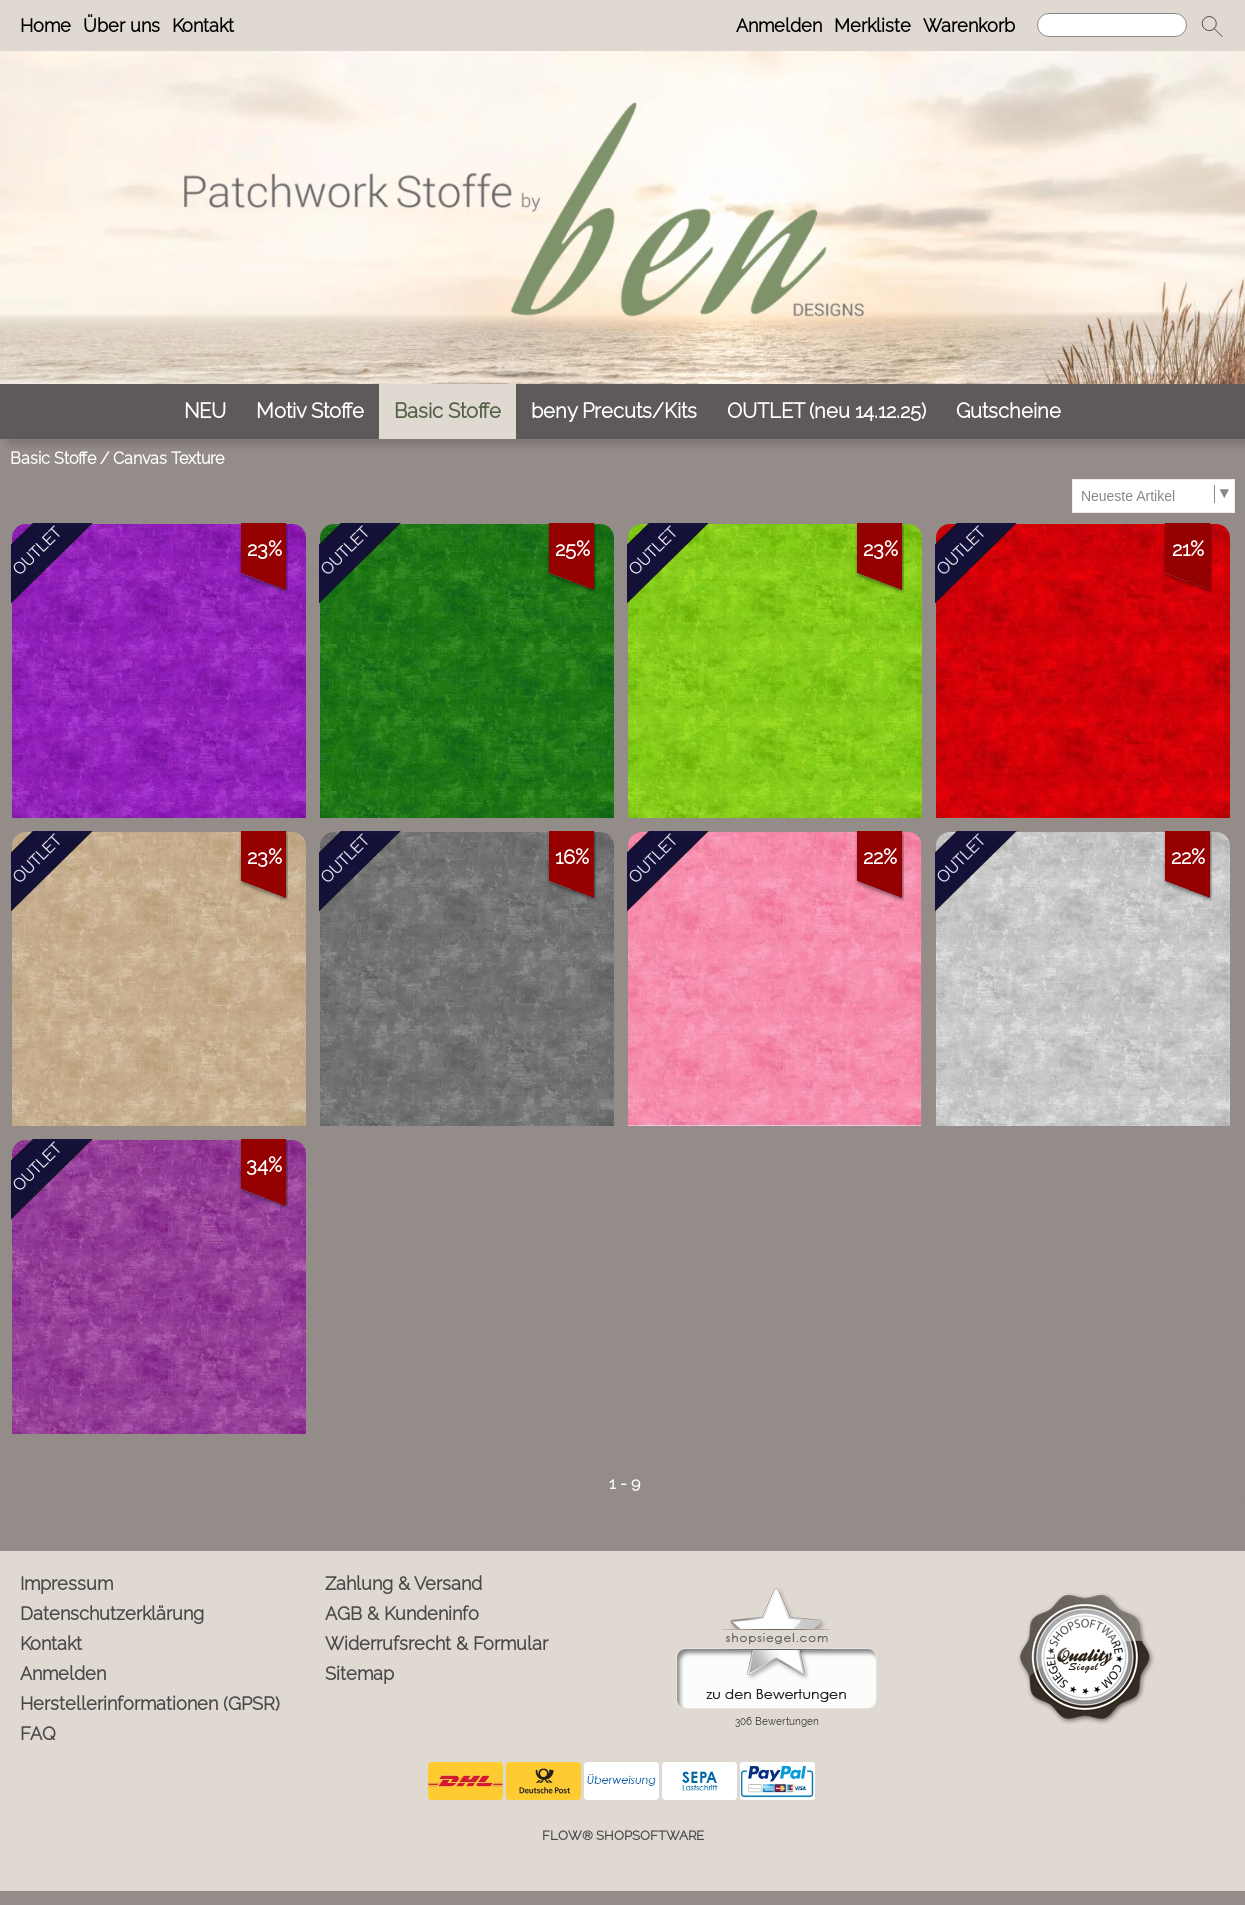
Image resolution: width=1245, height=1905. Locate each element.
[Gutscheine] (1008, 411)
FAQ (38, 1733)
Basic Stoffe (53, 458)
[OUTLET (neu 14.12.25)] (826, 411)
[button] (1212, 26)
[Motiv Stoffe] (310, 411)
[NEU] (205, 411)
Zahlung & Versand (403, 1583)
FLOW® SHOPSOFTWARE (623, 1835)
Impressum (66, 1583)
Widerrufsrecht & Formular (436, 1643)
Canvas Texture (168, 458)
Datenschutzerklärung (112, 1613)
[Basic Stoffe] (447, 411)
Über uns (121, 25)
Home (45, 25)
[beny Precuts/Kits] (614, 411)
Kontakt (203, 25)
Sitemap (359, 1673)
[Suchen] (1112, 25)
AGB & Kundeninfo (402, 1613)
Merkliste (872, 25)
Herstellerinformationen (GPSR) (150, 1703)
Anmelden (779, 25)
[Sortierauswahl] (1153, 496)
